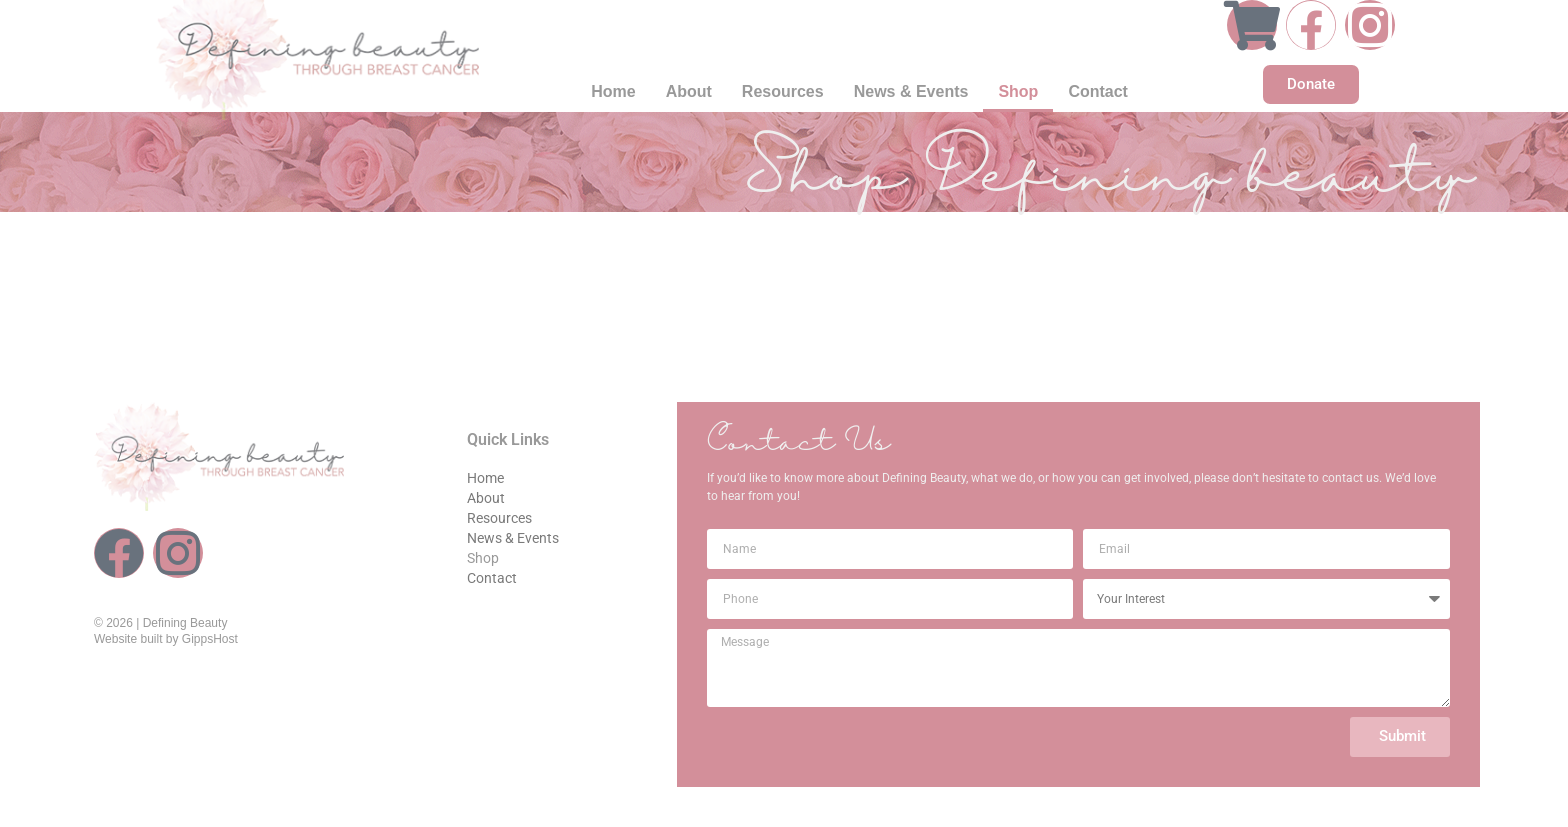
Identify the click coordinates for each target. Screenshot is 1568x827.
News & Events (911, 91)
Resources (783, 91)
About (689, 91)
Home (613, 91)
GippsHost (210, 639)
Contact (1098, 91)
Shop (1018, 91)
